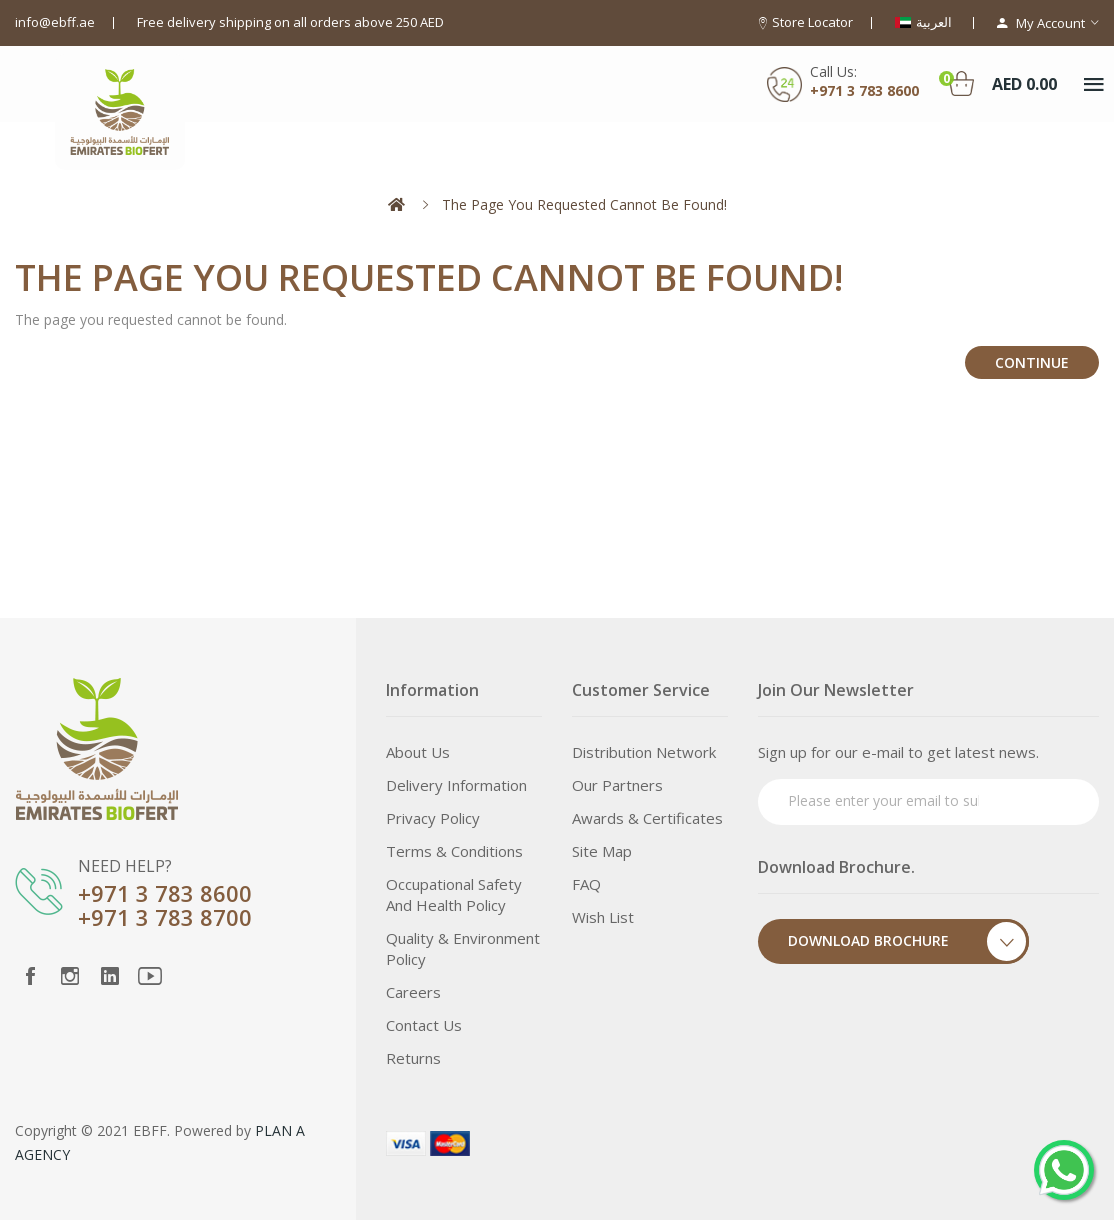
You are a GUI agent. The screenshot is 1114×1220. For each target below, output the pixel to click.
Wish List (603, 917)
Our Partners (617, 785)
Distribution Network (644, 752)
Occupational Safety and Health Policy (454, 894)
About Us (418, 752)
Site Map (602, 851)
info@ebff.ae (55, 22)
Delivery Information (456, 785)
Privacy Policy (433, 818)
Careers (413, 992)
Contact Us (424, 1025)
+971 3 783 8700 (165, 917)
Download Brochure (908, 941)
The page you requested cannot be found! (584, 204)
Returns (413, 1058)
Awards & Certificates (647, 818)
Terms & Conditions (454, 851)
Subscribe (1046, 799)
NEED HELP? (125, 866)
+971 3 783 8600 (165, 893)
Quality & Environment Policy (463, 948)
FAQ (586, 884)
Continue (1032, 362)
